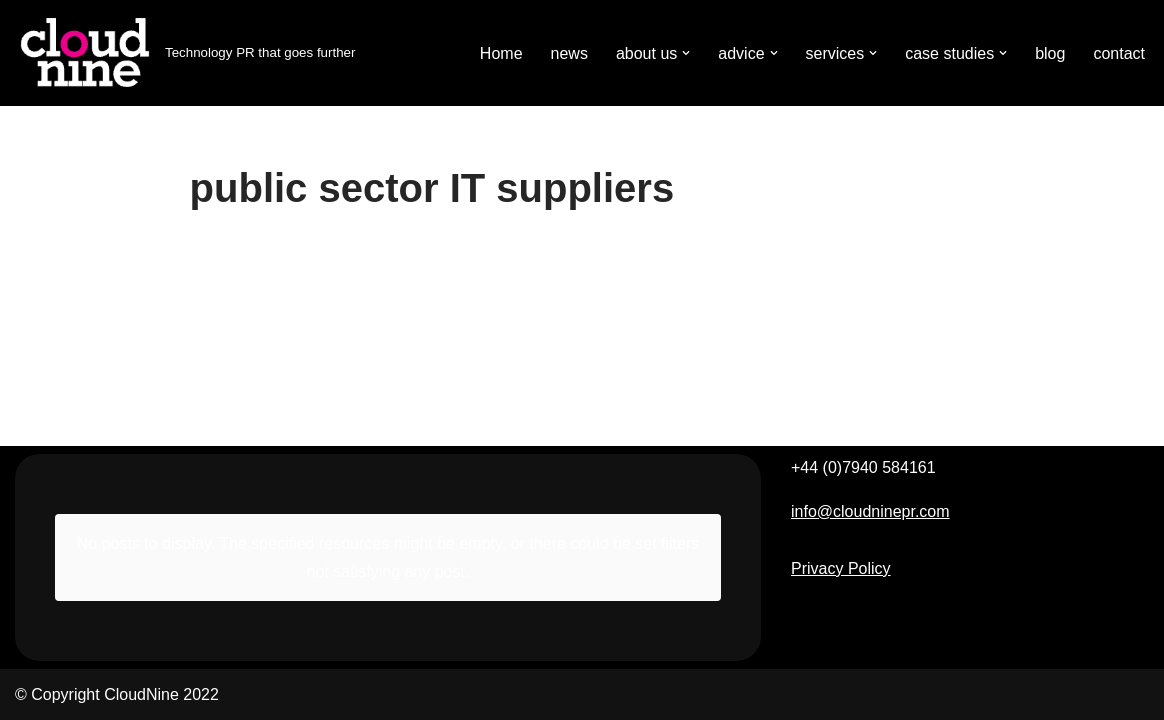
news (569, 53)
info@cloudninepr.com (870, 511)
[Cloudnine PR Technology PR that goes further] (185, 53)
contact (1119, 53)
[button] (686, 53)
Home (501, 53)
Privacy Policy (841, 568)
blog (1050, 53)
